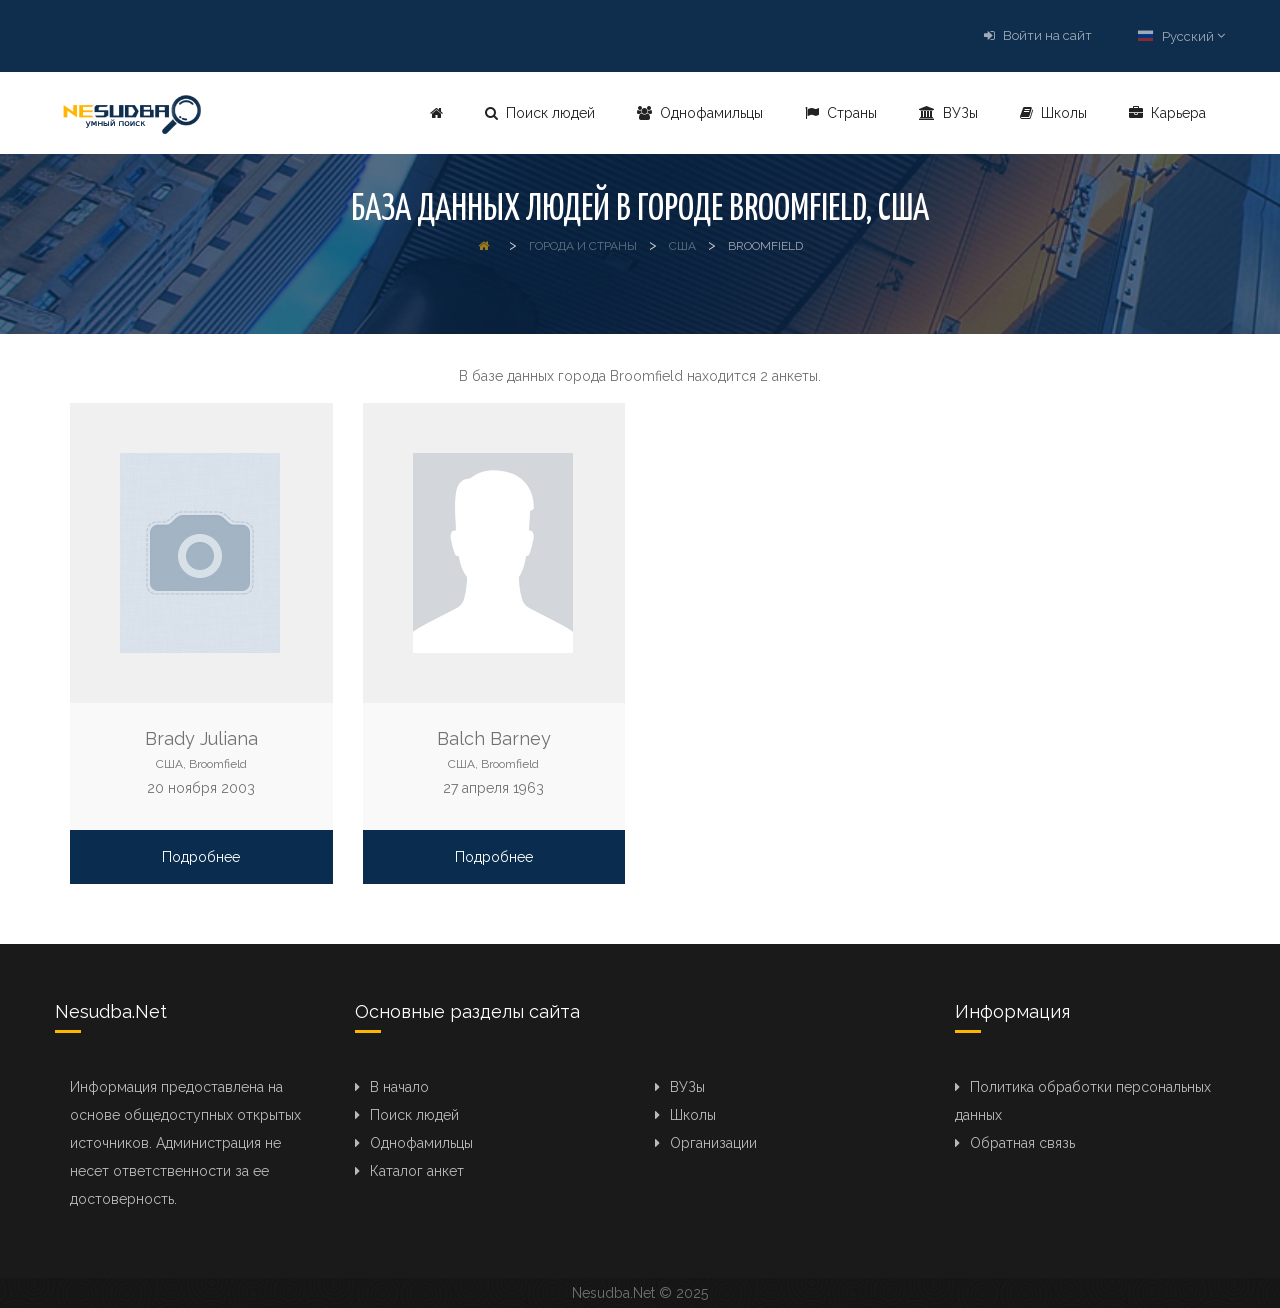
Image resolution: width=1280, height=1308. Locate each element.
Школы (1053, 113)
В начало (399, 1087)
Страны (841, 113)
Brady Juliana (201, 738)
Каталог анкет (417, 1171)
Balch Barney (494, 738)
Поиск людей (540, 113)
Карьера (1167, 113)
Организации (713, 1143)
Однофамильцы (700, 113)
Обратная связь (1022, 1143)
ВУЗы (948, 113)
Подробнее (201, 857)
